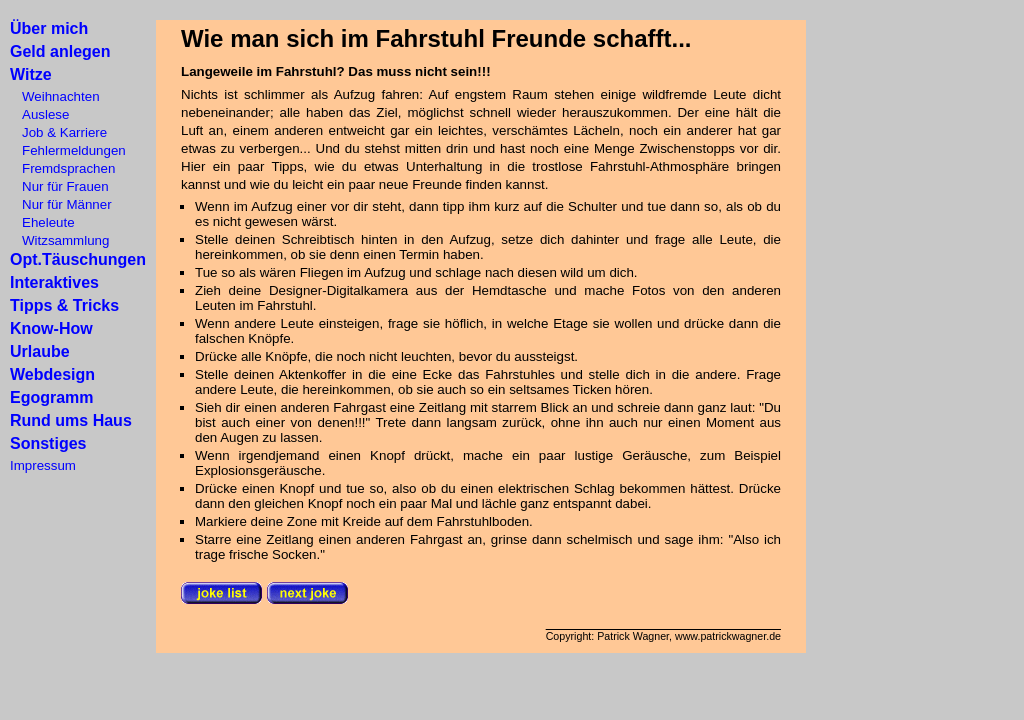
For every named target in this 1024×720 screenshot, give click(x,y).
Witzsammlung (59, 240)
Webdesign (52, 374)
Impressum (43, 465)
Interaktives (54, 282)
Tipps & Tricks (64, 305)
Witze (31, 74)
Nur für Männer (61, 204)
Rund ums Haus (71, 420)
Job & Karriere (58, 132)
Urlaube (40, 351)
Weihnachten (55, 96)
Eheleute (42, 222)
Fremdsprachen (62, 168)
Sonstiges (48, 443)
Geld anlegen (60, 51)
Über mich (49, 28)
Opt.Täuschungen (78, 259)
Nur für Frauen (59, 186)
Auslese (39, 114)
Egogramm (52, 397)
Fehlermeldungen (68, 150)
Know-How (51, 328)
